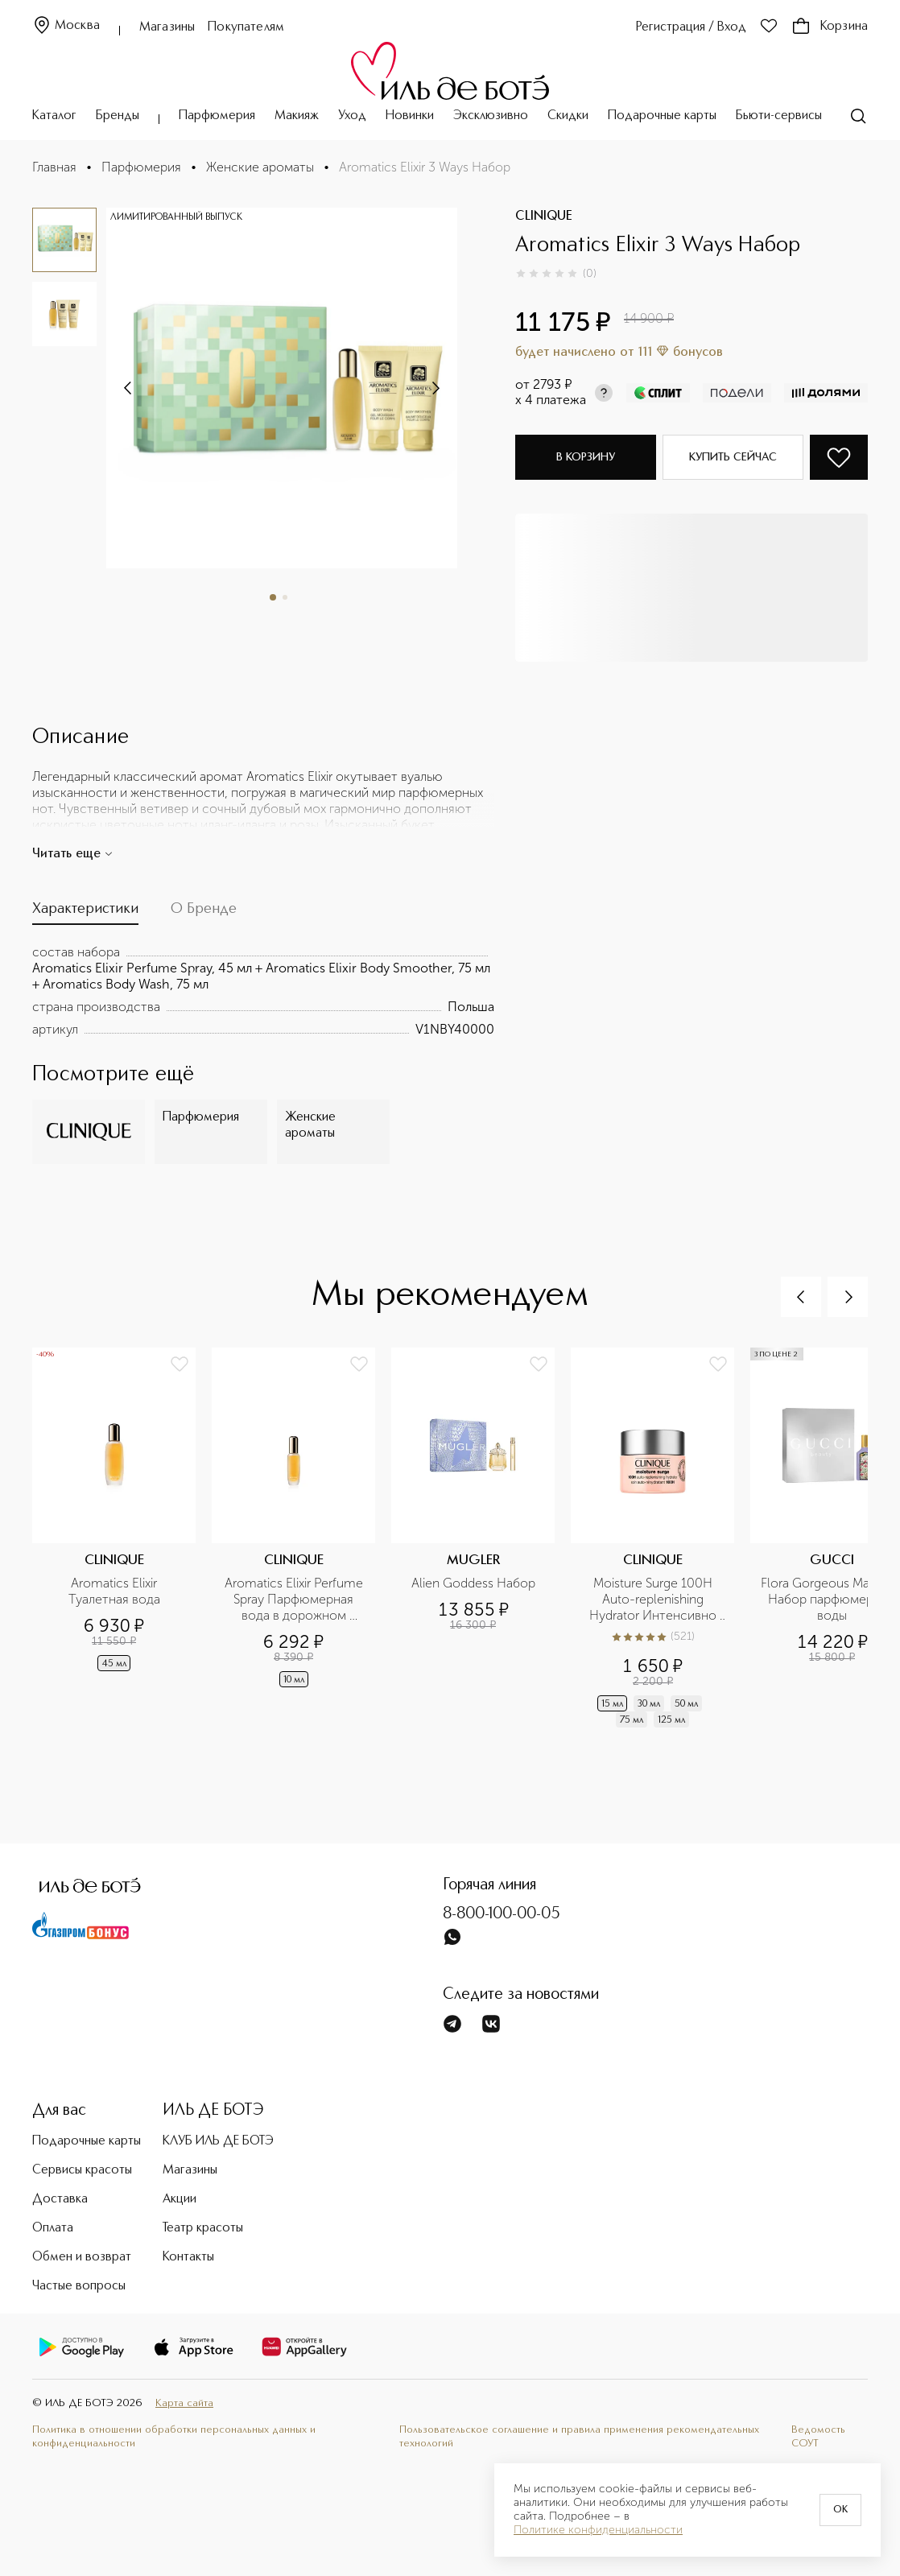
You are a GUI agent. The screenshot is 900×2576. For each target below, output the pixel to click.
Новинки (410, 115)
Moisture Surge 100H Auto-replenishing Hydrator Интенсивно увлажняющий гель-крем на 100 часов (654, 1599)
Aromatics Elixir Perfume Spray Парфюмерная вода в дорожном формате (295, 1599)
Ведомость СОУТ (818, 2437)
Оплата (52, 2228)
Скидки (567, 115)
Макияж (297, 115)
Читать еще (73, 854)
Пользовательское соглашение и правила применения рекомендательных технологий (579, 2437)
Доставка (60, 2199)
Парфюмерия (217, 115)
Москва (66, 26)
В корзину (585, 457)
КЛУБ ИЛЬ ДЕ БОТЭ (218, 2141)
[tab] (85, 913)
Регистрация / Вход (691, 27)
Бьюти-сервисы (779, 115)
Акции (179, 2199)
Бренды (117, 115)
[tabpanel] (263, 991)
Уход (352, 115)
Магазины (167, 27)
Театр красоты (203, 2228)
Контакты (188, 2257)
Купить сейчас (733, 457)
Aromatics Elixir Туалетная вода (114, 1591)
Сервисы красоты (82, 2170)
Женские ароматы (260, 167)
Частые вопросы (79, 2286)
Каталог (54, 115)
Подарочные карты (662, 115)
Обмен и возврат (81, 2257)
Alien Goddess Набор (473, 1583)
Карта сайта (184, 2403)
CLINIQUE (543, 216)
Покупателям (246, 27)
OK (840, 2510)
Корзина (829, 26)
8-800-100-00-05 (501, 1914)
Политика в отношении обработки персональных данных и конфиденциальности (174, 2437)
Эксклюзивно (490, 115)
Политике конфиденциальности (598, 2530)
